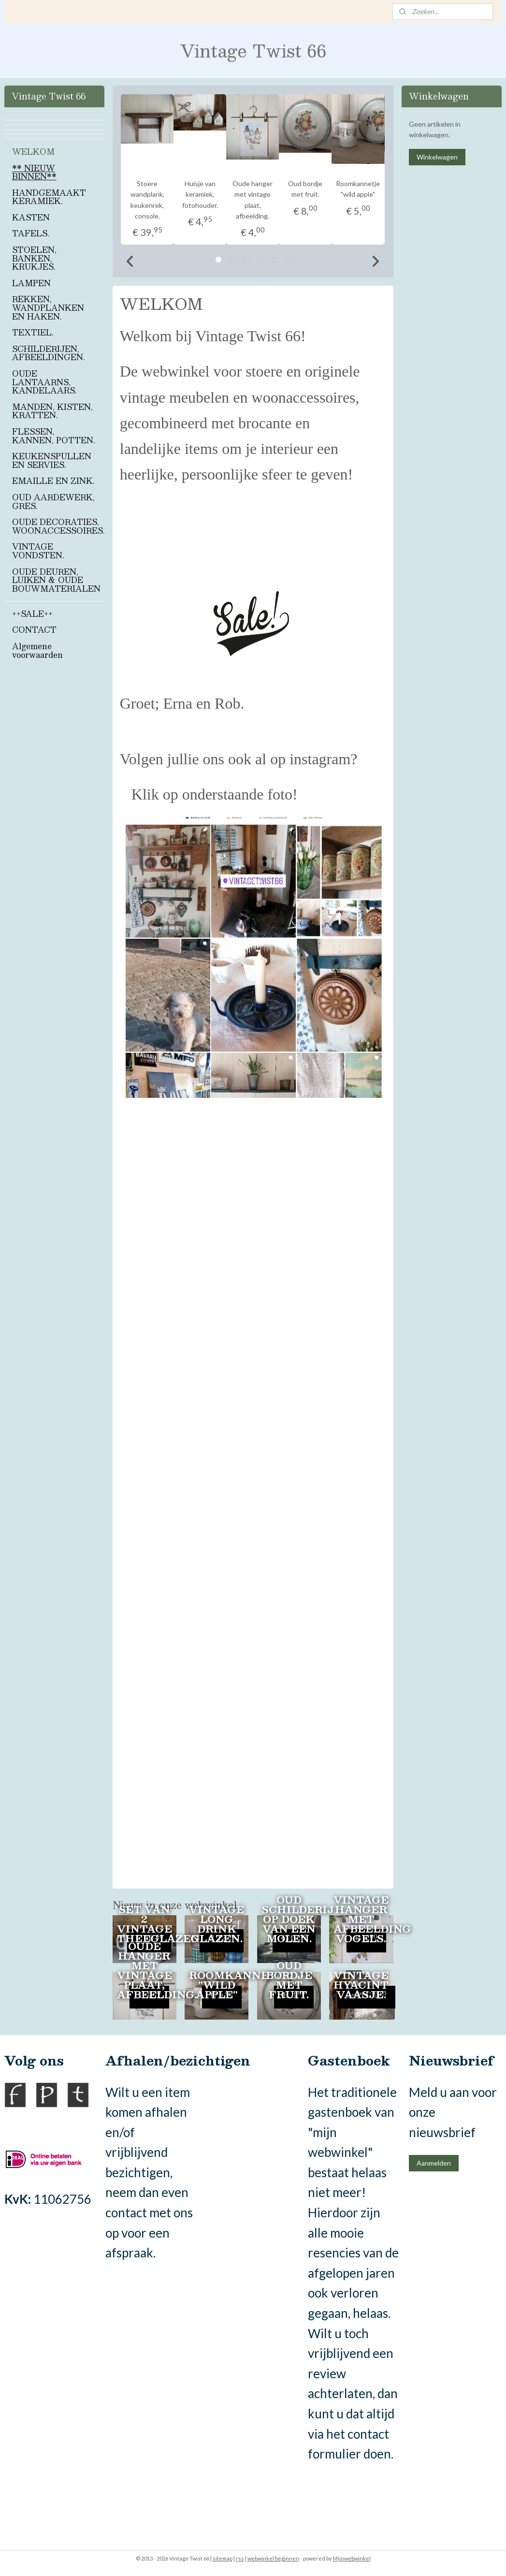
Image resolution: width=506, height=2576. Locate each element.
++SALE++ (32, 613)
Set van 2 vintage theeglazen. (149, 1923)
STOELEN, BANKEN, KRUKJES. (34, 258)
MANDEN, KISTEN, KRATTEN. (52, 411)
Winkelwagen (437, 157)
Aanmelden (434, 2163)
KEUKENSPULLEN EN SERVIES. (51, 460)
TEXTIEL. (33, 332)
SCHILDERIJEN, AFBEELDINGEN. (48, 353)
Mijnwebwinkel (352, 2558)
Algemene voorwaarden (37, 650)
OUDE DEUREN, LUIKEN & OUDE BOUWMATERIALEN (56, 580)
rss (240, 2558)
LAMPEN (31, 283)
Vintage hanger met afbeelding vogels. (366, 1918)
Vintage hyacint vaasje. (361, 1985)
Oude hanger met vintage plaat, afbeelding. (149, 1970)
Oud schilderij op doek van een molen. (293, 1918)
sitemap (222, 2558)
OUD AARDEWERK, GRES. (53, 501)
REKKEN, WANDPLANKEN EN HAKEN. (48, 307)
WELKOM (33, 151)
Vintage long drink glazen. (217, 1923)
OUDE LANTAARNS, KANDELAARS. (44, 382)
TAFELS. (30, 233)
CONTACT (34, 629)
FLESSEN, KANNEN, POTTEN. (53, 436)
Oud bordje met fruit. (289, 1980)
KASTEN (31, 217)
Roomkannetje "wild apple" (221, 1985)
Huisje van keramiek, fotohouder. (200, 194)
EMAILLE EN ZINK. (53, 480)
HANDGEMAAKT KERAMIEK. (49, 197)
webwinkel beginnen (273, 2558)
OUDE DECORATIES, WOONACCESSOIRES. (58, 526)
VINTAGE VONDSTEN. (38, 551)
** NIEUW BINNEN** (34, 172)
